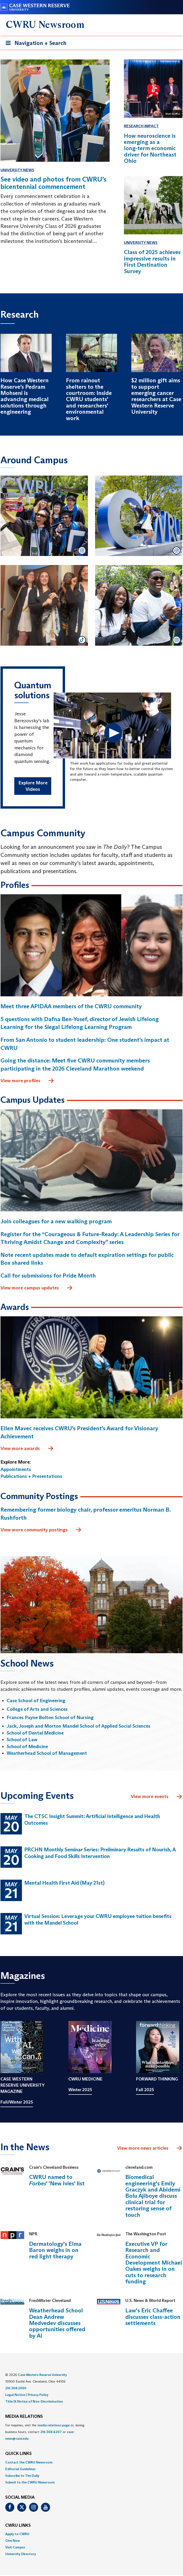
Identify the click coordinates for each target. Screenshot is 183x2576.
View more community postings (41, 1530)
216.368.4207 (51, 2432)
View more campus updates (36, 1288)
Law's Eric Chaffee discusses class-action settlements (152, 2317)
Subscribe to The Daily (22, 2476)
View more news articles (142, 2148)
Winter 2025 (80, 2090)
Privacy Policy (38, 2395)
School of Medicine (27, 1747)
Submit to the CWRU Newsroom (30, 2483)
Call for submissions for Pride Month (48, 1276)
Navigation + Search (34, 44)
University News (17, 170)
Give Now (12, 2541)
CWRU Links (18, 2526)
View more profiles (27, 1081)
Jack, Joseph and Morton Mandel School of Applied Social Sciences (78, 1726)
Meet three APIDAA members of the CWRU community (71, 1006)
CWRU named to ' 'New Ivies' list (57, 2180)
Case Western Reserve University (42, 2375)
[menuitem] (91, 2462)
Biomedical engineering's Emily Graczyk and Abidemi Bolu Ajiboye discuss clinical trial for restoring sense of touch (152, 2196)
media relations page (53, 2426)
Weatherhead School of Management (47, 1754)
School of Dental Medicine (35, 1733)
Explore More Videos (32, 787)
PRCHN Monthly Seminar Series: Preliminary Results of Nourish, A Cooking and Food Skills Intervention (100, 1853)
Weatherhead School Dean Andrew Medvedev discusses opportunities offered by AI (57, 2323)
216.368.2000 (15, 2388)
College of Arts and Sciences (37, 1709)
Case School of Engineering (36, 1701)
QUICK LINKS (18, 2454)
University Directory (20, 2554)
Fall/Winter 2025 (16, 2102)
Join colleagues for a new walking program (56, 1221)
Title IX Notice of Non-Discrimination (34, 2402)
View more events (157, 1797)
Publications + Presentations (31, 1477)
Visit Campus (15, 2548)
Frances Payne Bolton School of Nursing (50, 1718)
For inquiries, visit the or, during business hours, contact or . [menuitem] (44, 2432)
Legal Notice (15, 2395)
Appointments (15, 1470)
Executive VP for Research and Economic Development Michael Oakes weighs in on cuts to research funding (153, 2263)
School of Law (22, 1740)
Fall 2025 (145, 2090)
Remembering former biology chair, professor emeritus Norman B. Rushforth (85, 1514)
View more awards (27, 1449)
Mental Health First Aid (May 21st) (64, 1883)
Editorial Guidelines (20, 2469)
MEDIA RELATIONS (24, 2417)
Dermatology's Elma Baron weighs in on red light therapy (55, 2250)
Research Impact (141, 126)
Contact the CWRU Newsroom (29, 2463)
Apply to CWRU (17, 2534)
